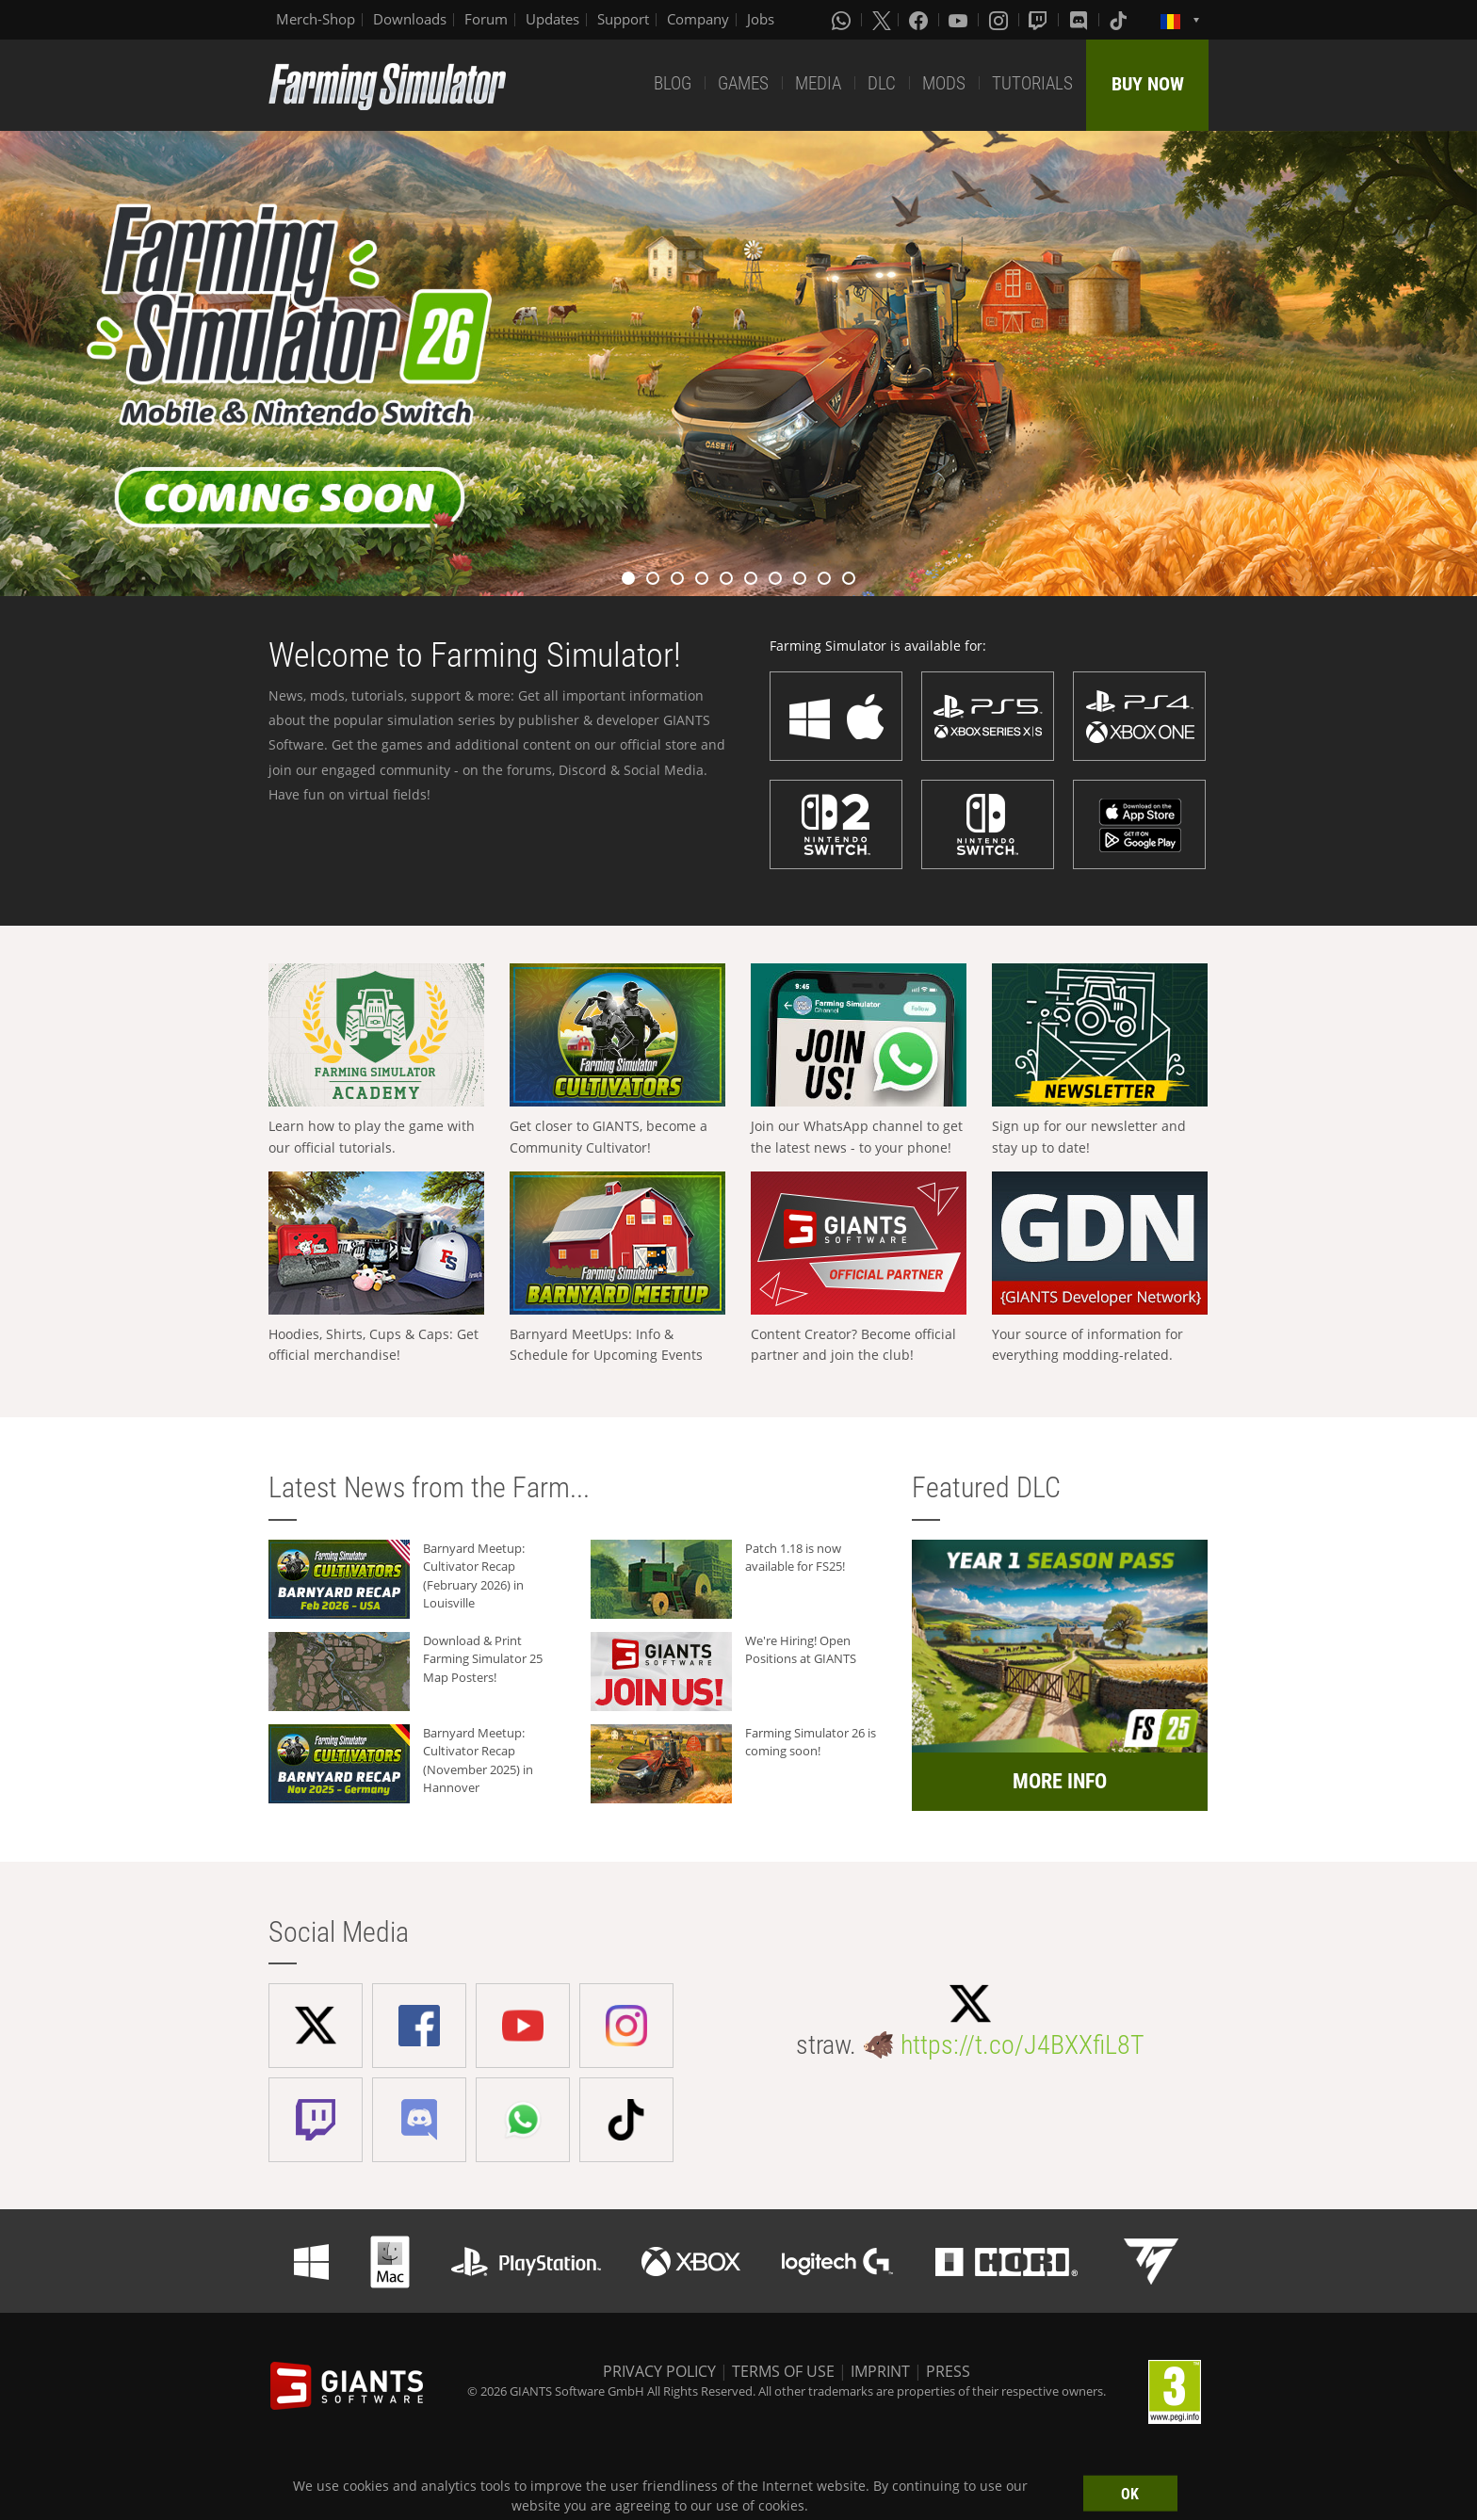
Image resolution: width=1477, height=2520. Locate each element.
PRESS (948, 2371)
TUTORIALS (1032, 83)
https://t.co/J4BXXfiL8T (1022, 2044)
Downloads (409, 18)
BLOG (672, 83)
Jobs (760, 18)
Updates (552, 18)
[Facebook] (920, 19)
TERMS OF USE (783, 2371)
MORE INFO (1060, 1781)
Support (623, 18)
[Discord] (1080, 19)
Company (698, 18)
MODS (944, 83)
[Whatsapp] (843, 19)
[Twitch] (1040, 19)
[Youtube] (960, 19)
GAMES (743, 83)
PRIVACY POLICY (659, 2371)
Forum (486, 18)
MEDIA (818, 83)
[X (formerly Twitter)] (881, 19)
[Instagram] (1000, 19)
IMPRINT (880, 2371)
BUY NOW (1148, 84)
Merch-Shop (315, 18)
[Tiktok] (1120, 19)
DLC (882, 83)
